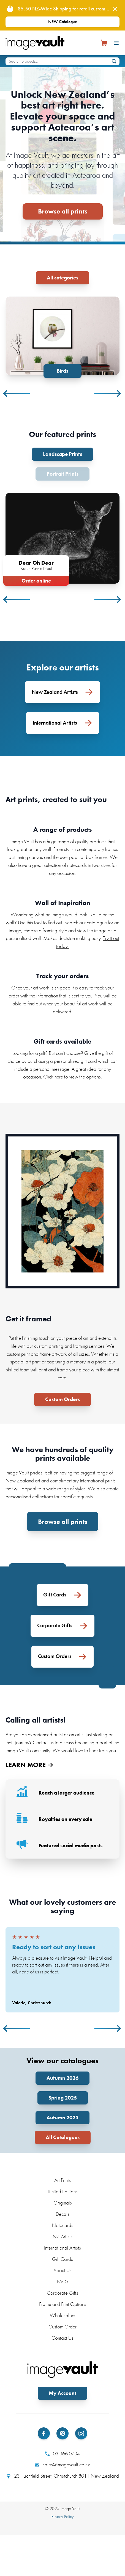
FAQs (62, 2281)
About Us (62, 2270)
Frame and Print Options (62, 2304)
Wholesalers (62, 2315)
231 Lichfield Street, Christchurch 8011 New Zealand (62, 2476)
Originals (62, 2202)
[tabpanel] (62, 337)
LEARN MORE (29, 1764)
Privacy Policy (62, 2516)
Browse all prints (62, 211)
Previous (17, 393)
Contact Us (62, 2337)
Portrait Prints (62, 473)
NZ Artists (62, 2236)
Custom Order (62, 2326)
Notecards (62, 2225)
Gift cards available (62, 1041)
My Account (62, 2392)
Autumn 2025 (62, 2117)
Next (108, 393)
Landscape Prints (62, 454)
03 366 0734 (62, 2453)
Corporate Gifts (62, 2292)
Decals (62, 2214)
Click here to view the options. (72, 1076)
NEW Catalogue (62, 21)
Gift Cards (62, 2259)
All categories (62, 277)
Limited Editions (63, 2191)
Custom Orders (62, 1399)
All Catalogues (63, 2137)
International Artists (62, 2247)
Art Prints (62, 2180)
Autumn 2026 (62, 2078)
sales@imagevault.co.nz (62, 2464)
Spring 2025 (62, 2097)
